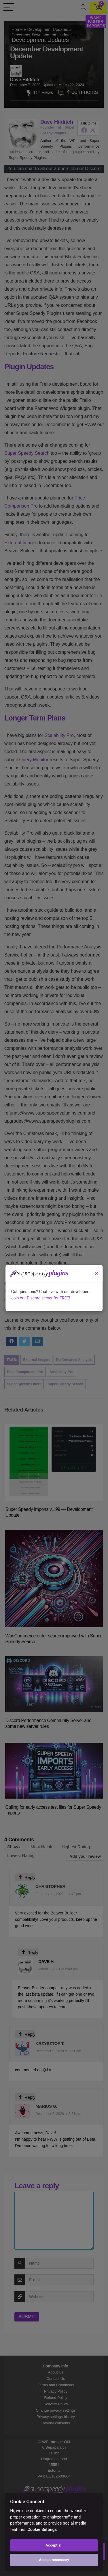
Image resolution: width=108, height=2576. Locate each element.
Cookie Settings (42, 2529)
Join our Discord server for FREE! (40, 1298)
